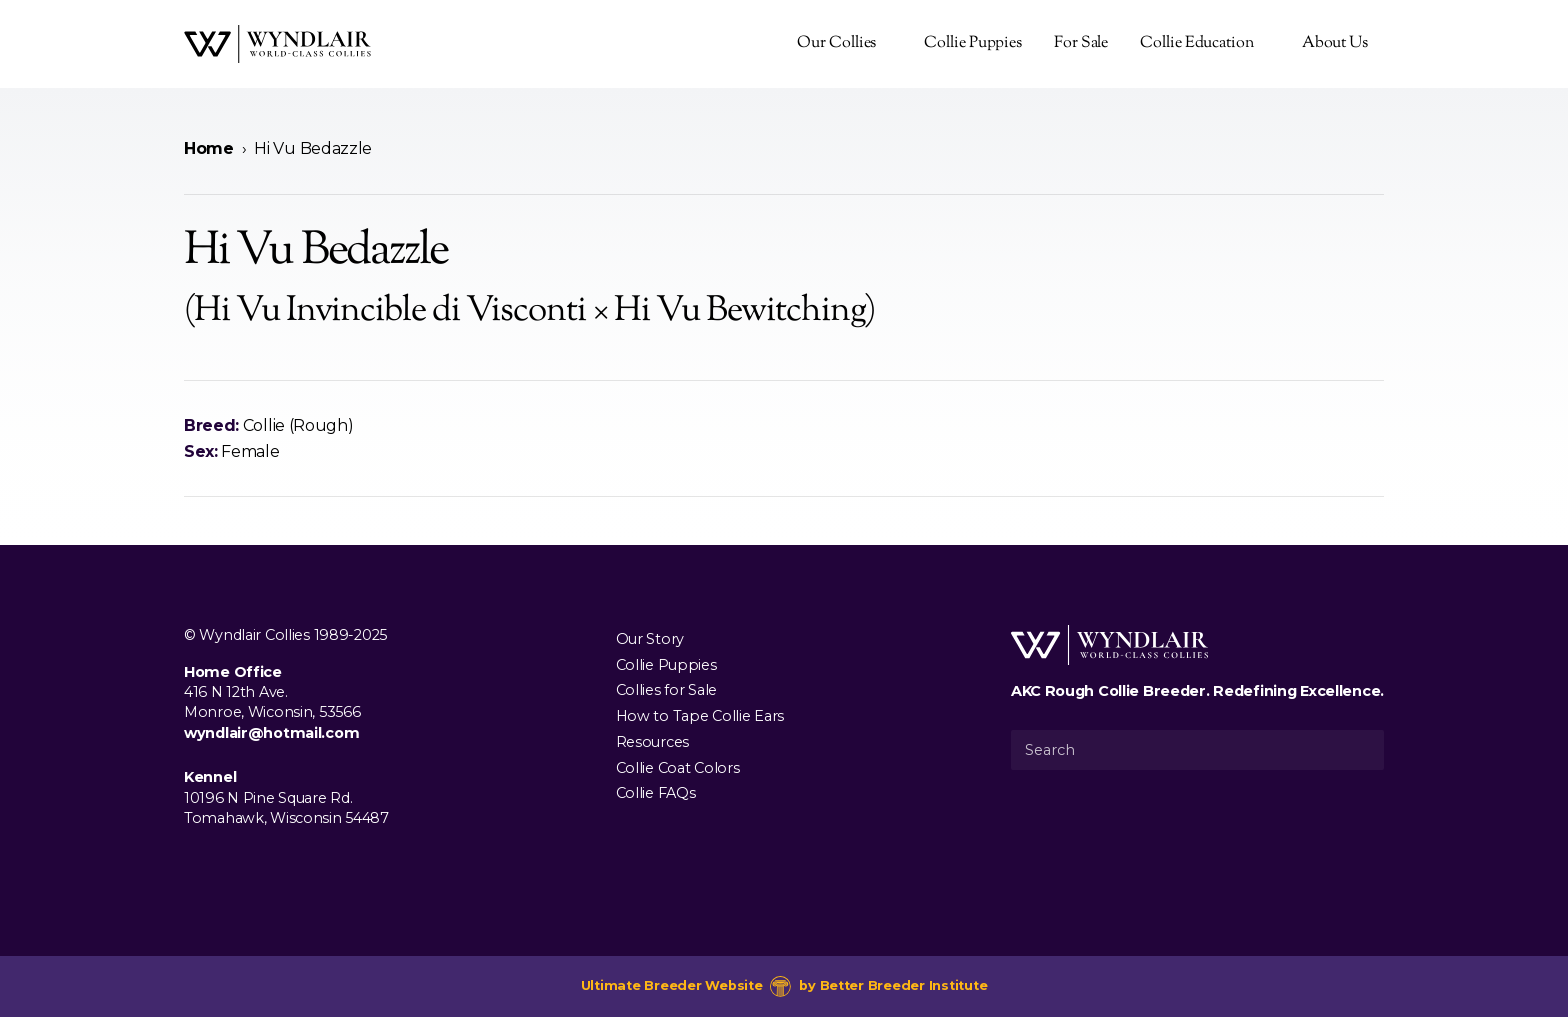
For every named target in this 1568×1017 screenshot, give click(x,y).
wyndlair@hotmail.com (271, 733)
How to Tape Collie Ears (700, 716)
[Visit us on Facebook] (196, 864)
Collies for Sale (666, 690)
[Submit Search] (1361, 750)
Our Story (650, 638)
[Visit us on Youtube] (260, 864)
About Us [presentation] (1335, 43)
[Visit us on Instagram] (228, 864)
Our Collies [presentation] (836, 43)
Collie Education (1196, 43)
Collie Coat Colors (678, 767)
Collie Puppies (973, 43)
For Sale (1081, 43)
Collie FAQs (656, 793)
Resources (652, 741)
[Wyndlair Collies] (277, 44)
